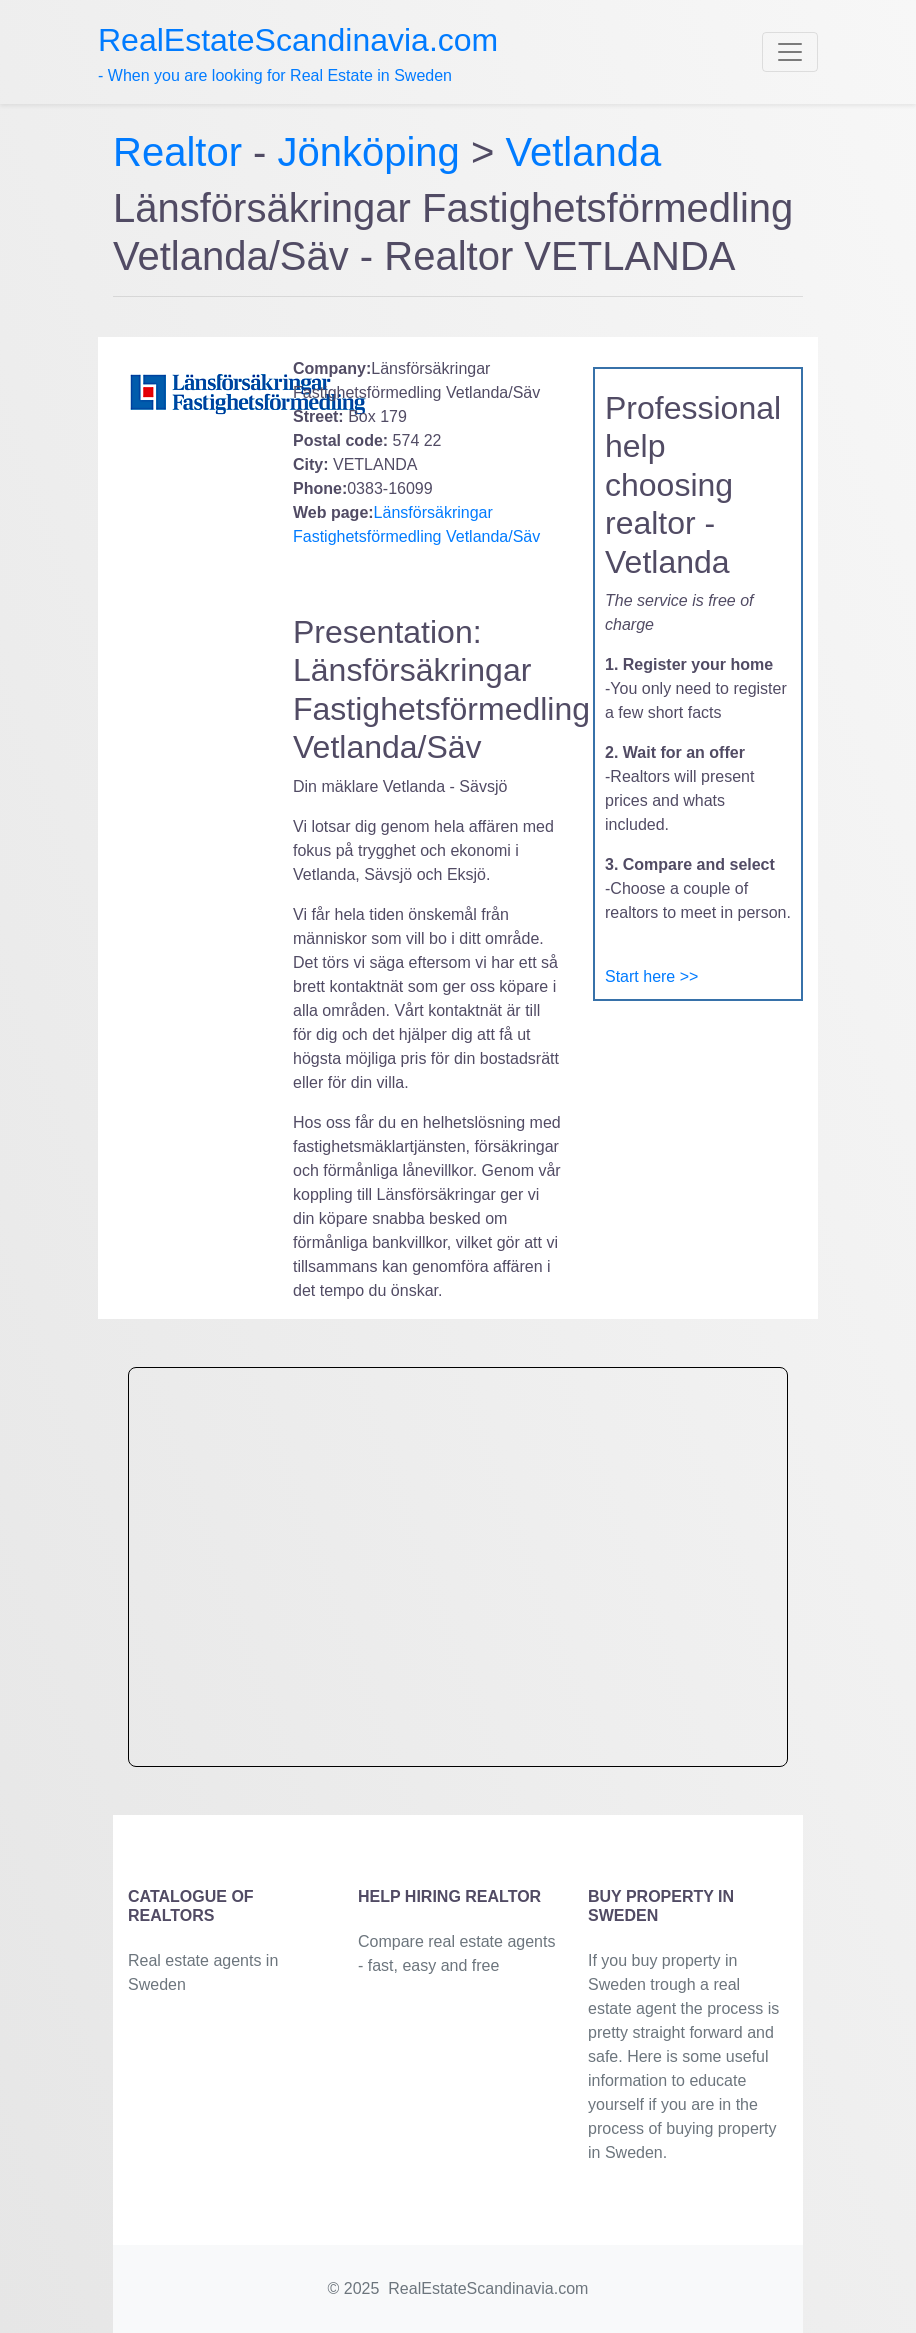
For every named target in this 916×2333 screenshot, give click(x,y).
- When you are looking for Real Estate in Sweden (298, 53)
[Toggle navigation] (790, 52)
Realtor (183, 152)
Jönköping (369, 152)
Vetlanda (583, 152)
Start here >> (651, 976)
